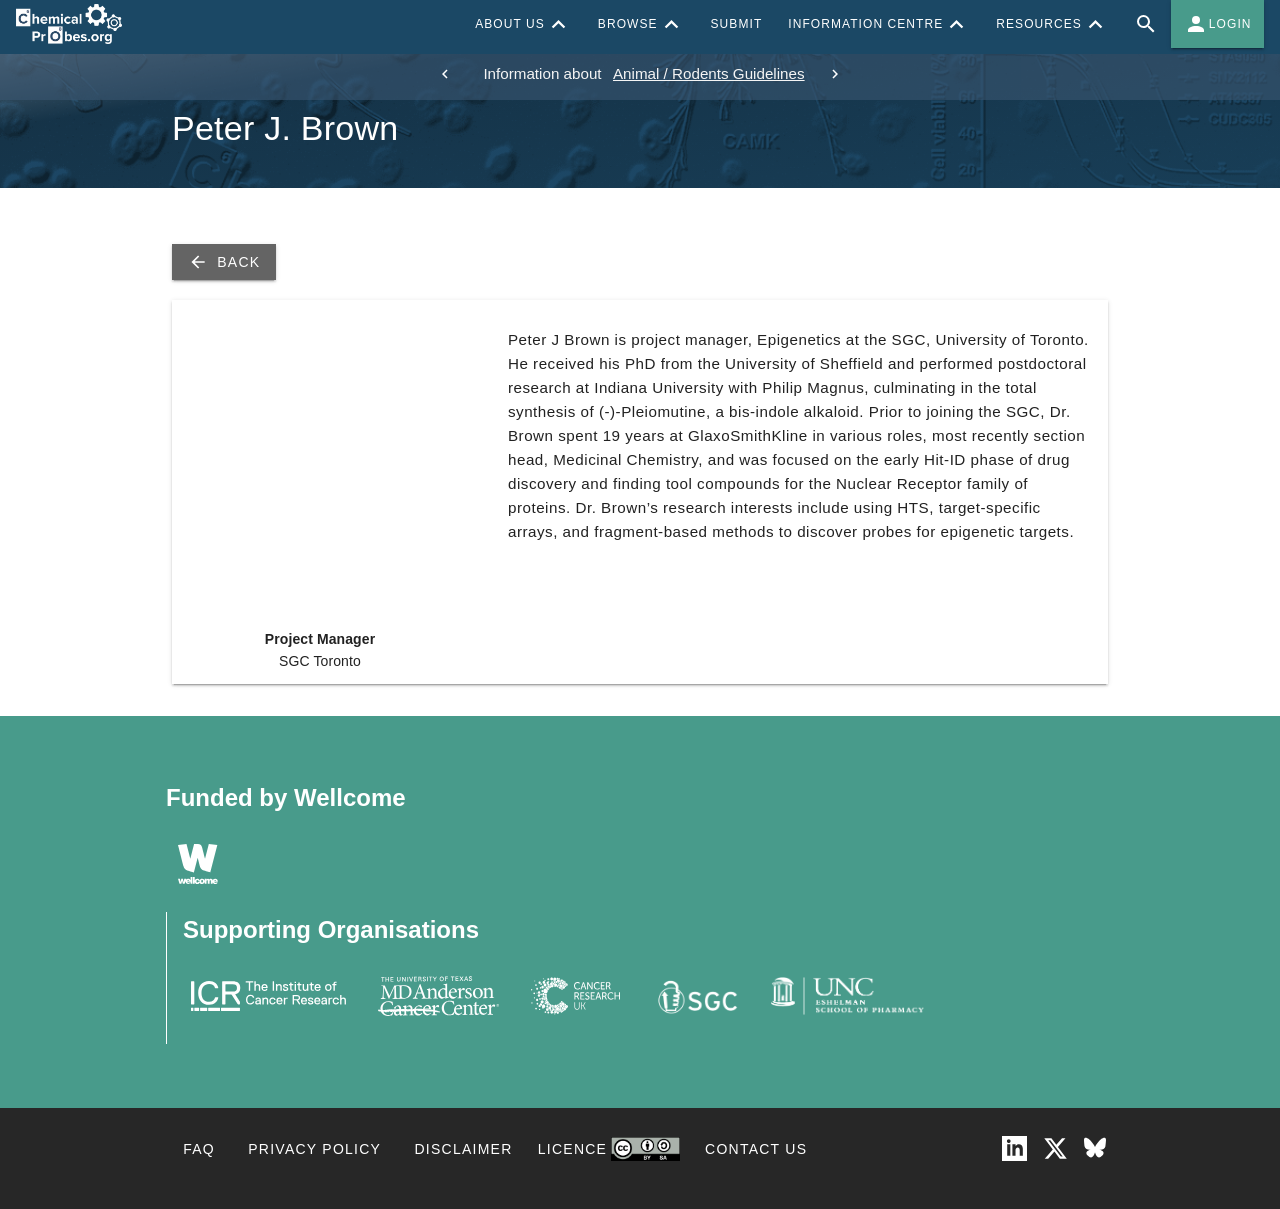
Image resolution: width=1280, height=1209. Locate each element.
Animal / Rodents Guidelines (709, 73)
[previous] (445, 74)
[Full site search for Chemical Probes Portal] (1146, 24)
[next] (835, 74)
